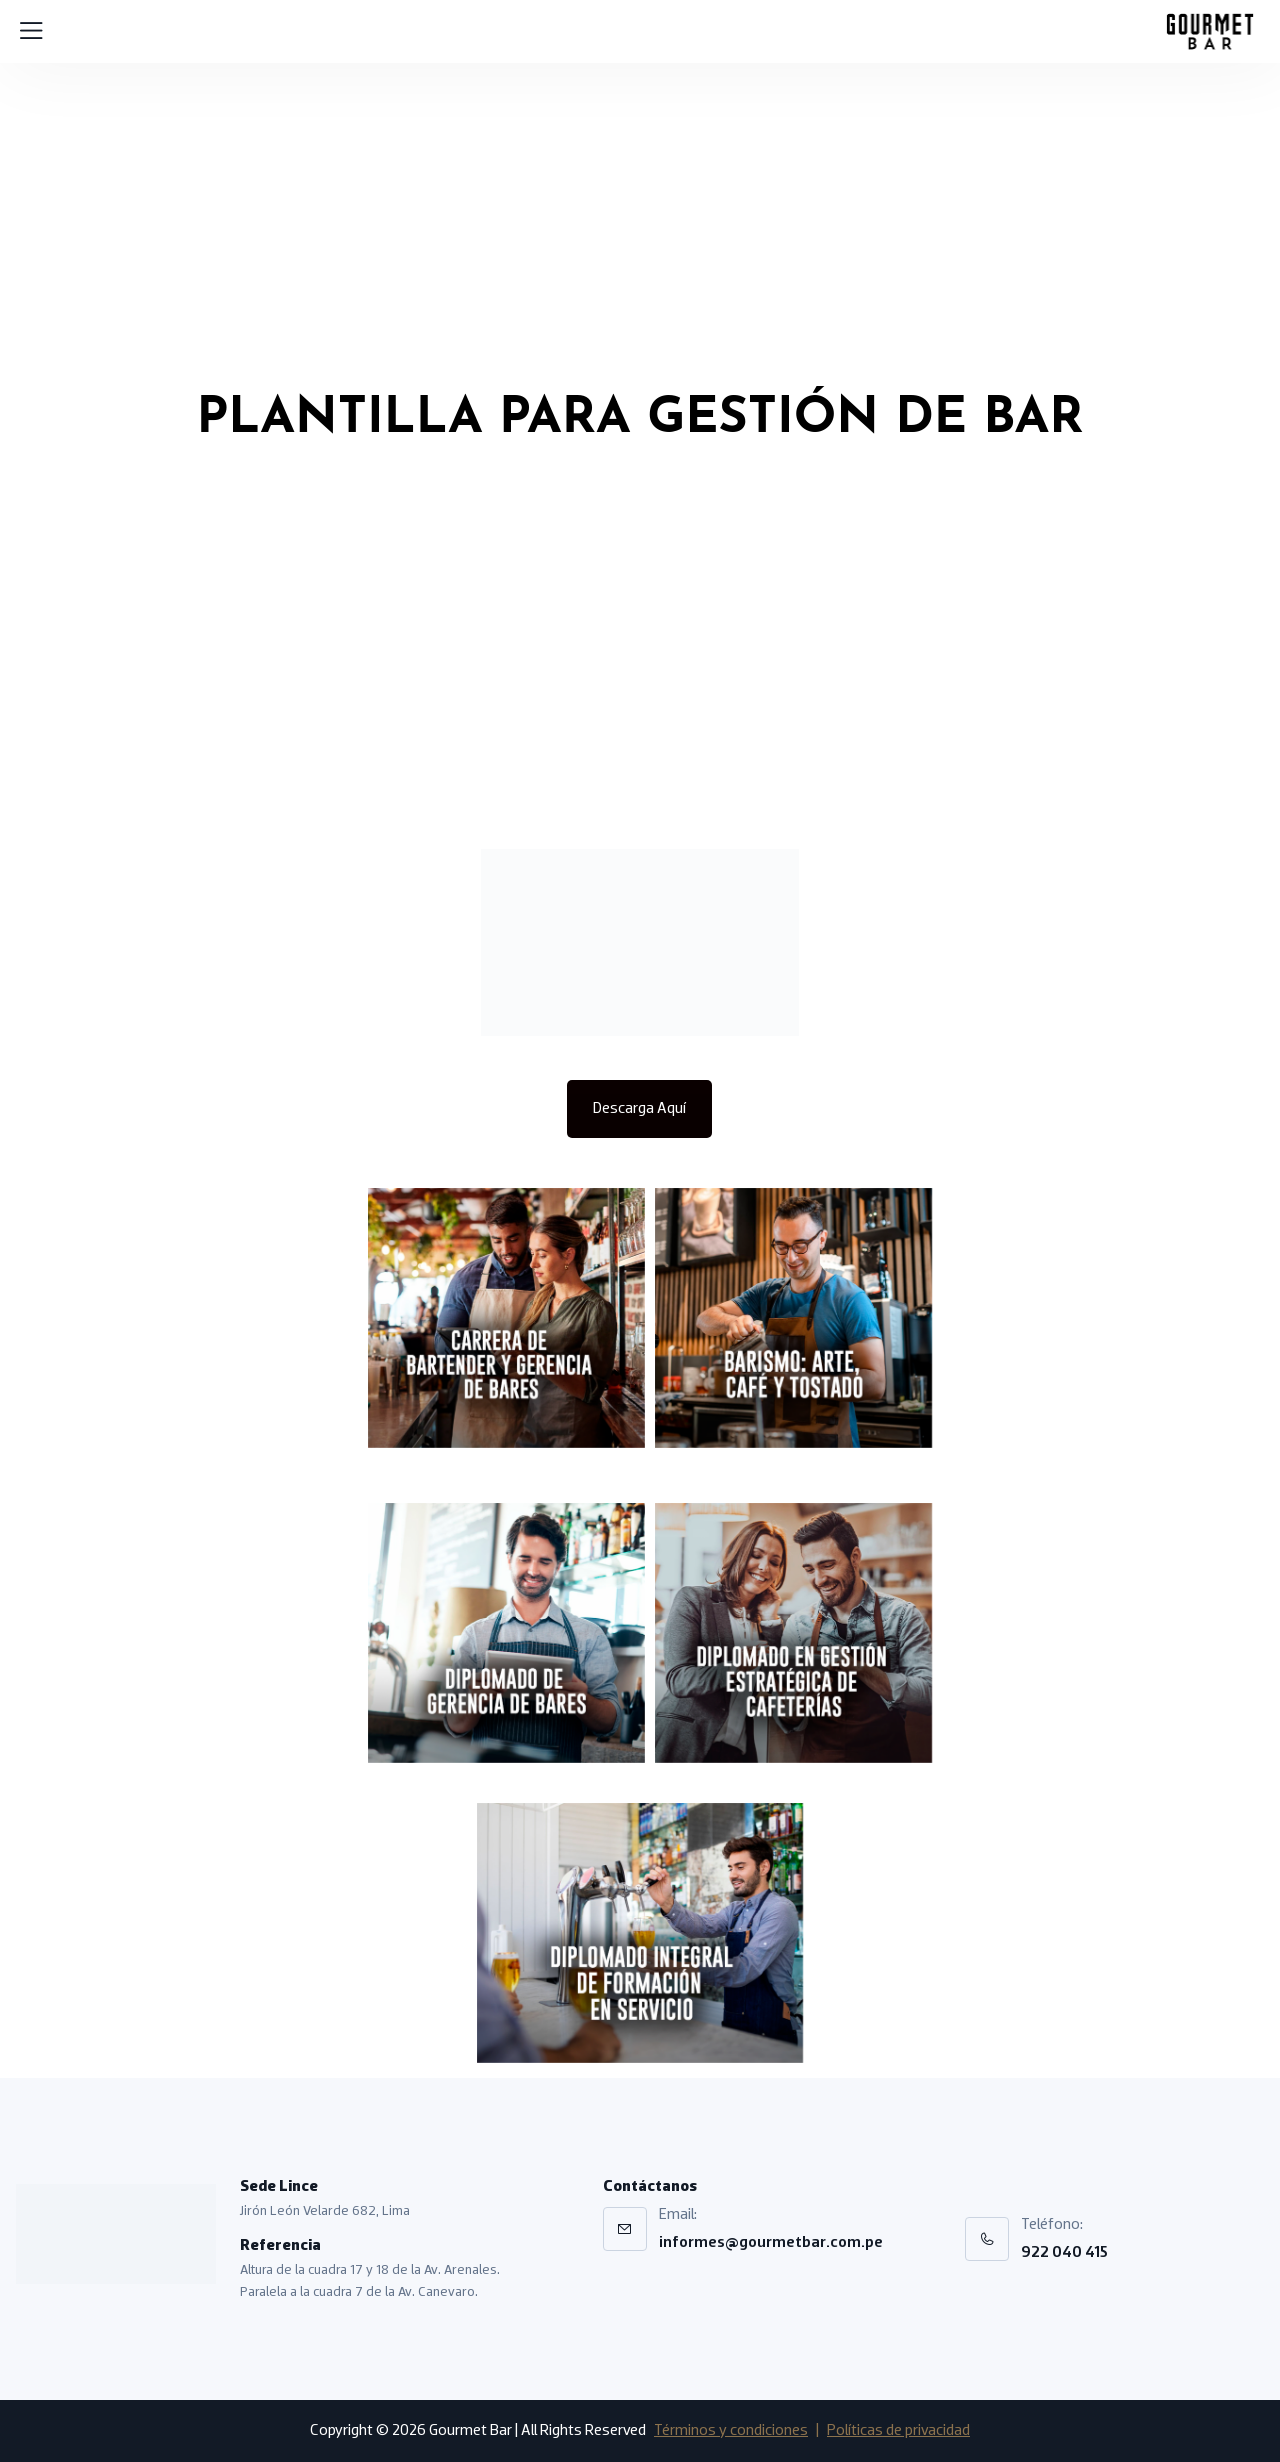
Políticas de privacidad (898, 2431)
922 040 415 (1064, 2253)
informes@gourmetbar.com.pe (771, 2243)
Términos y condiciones (731, 2431)
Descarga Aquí (639, 1109)
